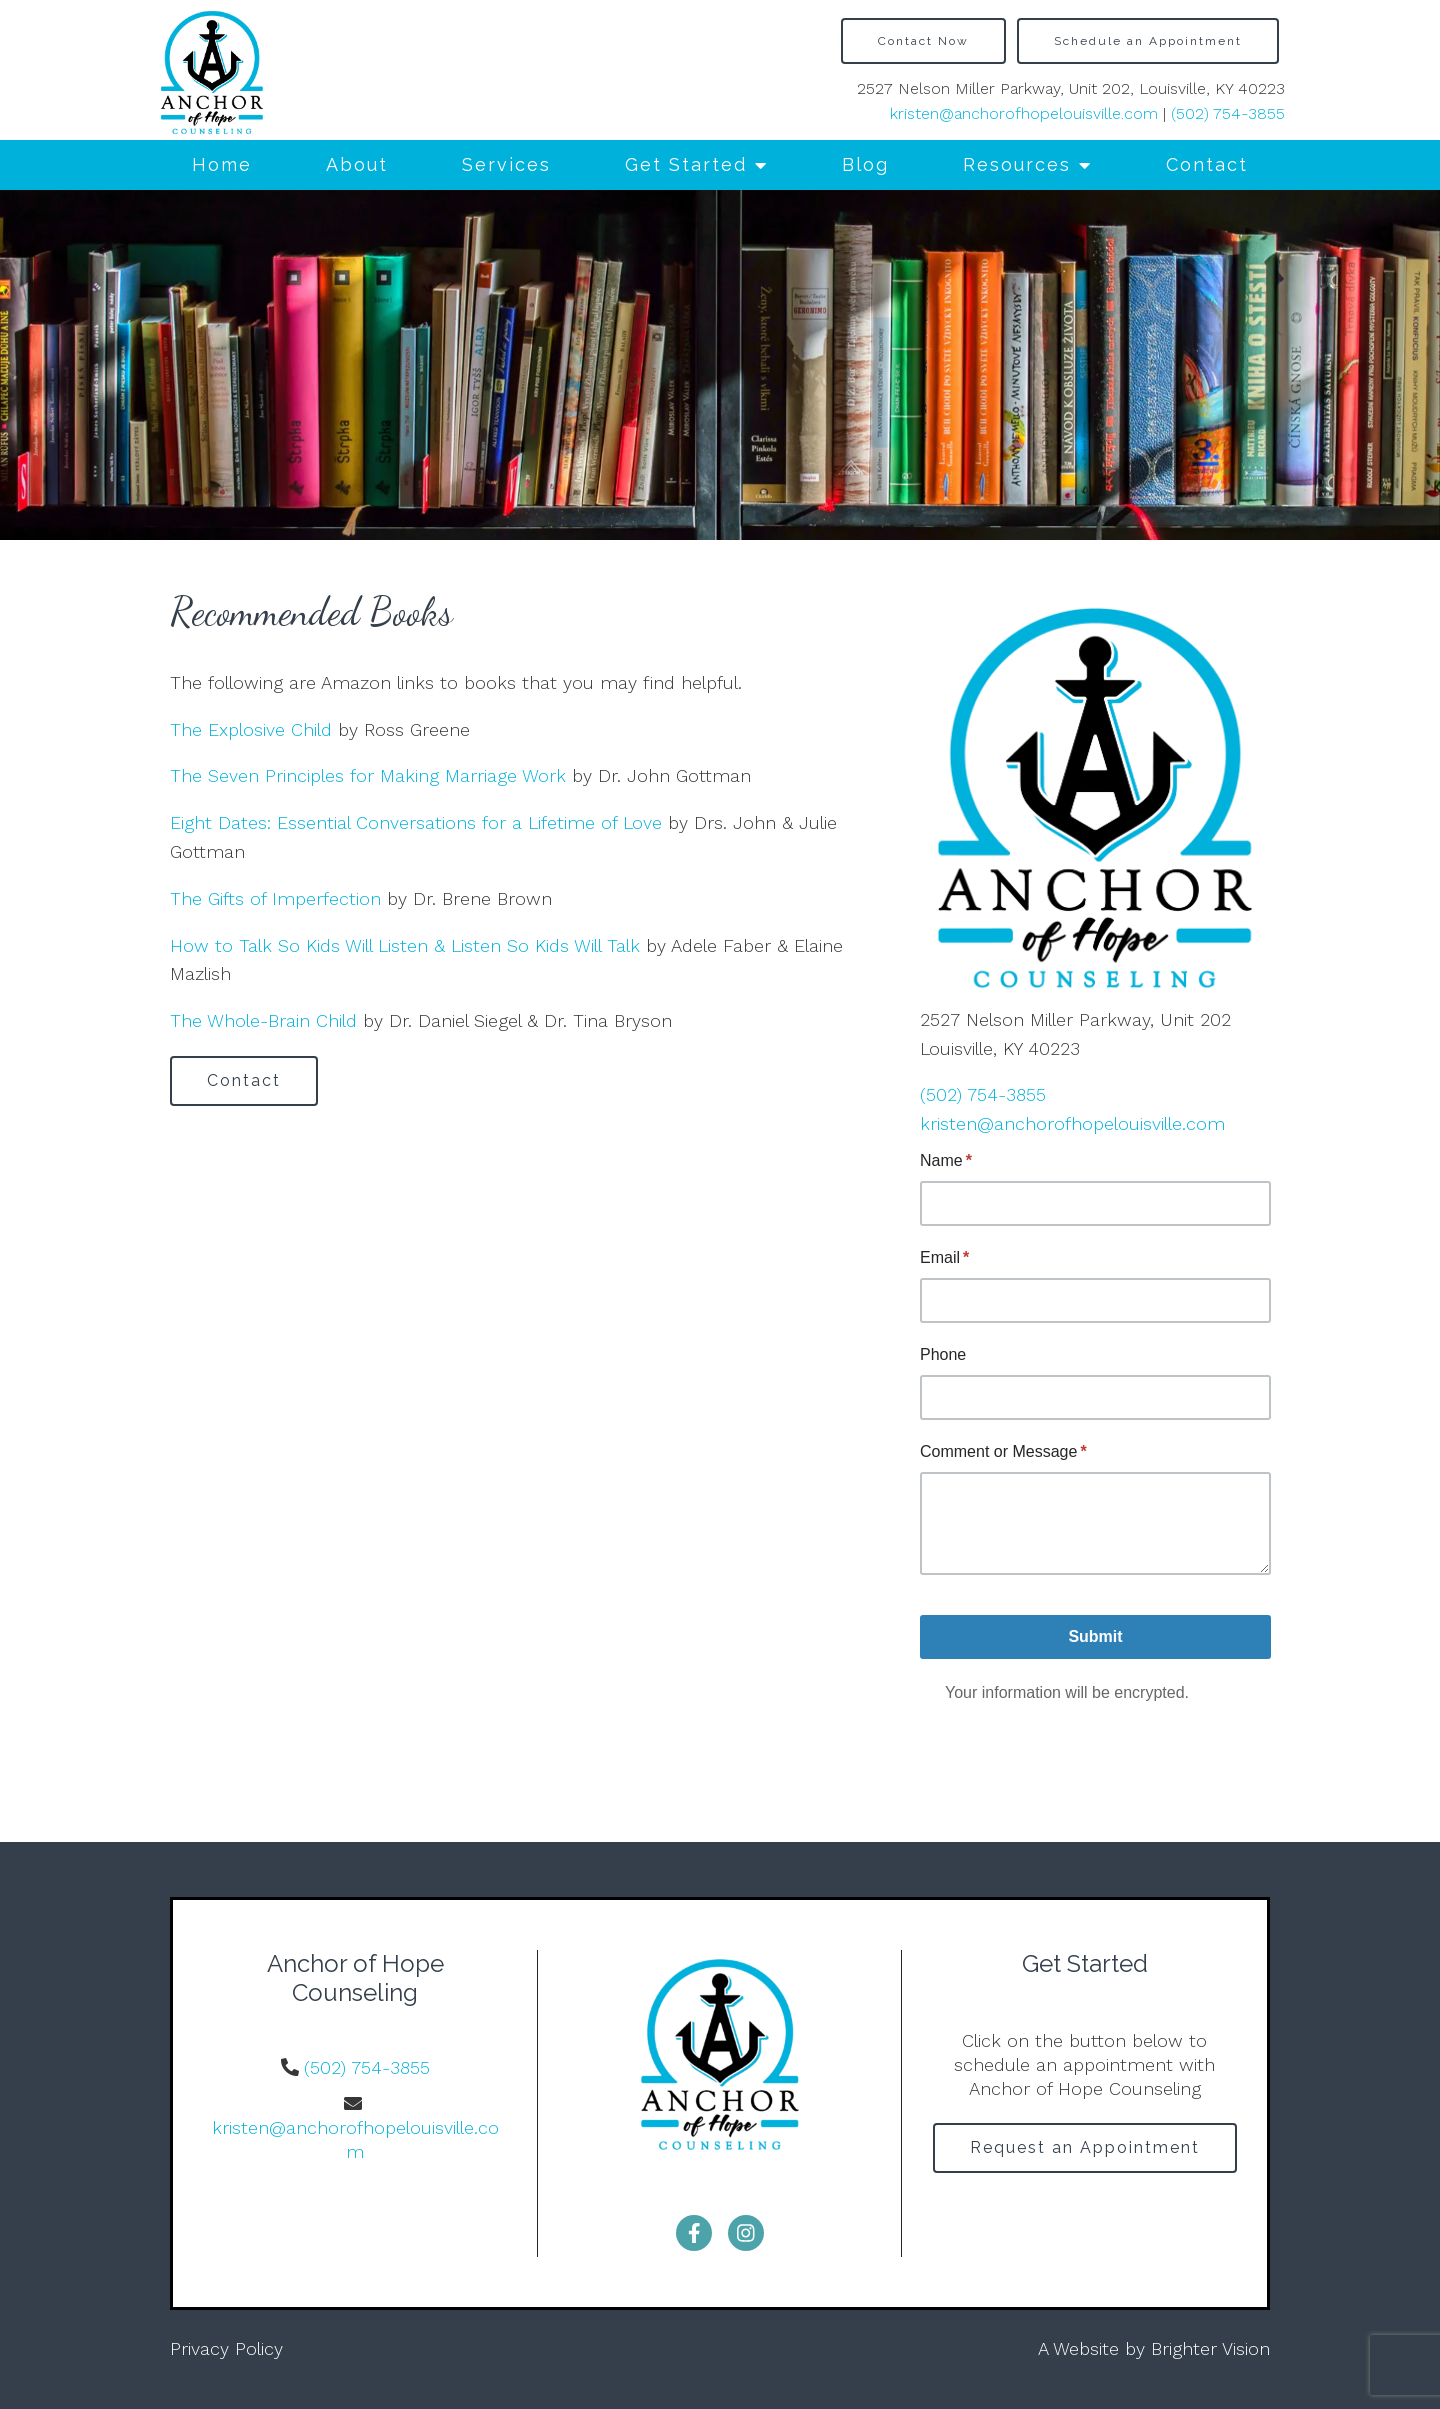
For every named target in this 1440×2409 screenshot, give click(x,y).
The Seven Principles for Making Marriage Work (368, 775)
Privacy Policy (226, 2348)
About (357, 164)
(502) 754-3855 (1228, 113)
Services (506, 164)
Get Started (686, 164)
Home (222, 164)
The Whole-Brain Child (263, 1020)
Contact (1207, 164)
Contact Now (923, 41)
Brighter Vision (1210, 2348)
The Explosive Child (251, 729)
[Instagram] (746, 2233)
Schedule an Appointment (1148, 41)
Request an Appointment (1085, 2147)
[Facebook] (694, 2233)
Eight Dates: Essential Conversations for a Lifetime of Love (416, 822)
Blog (865, 164)
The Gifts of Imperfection (275, 898)
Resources (1017, 164)
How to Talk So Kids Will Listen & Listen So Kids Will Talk (405, 945)
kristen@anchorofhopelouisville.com (1024, 113)
